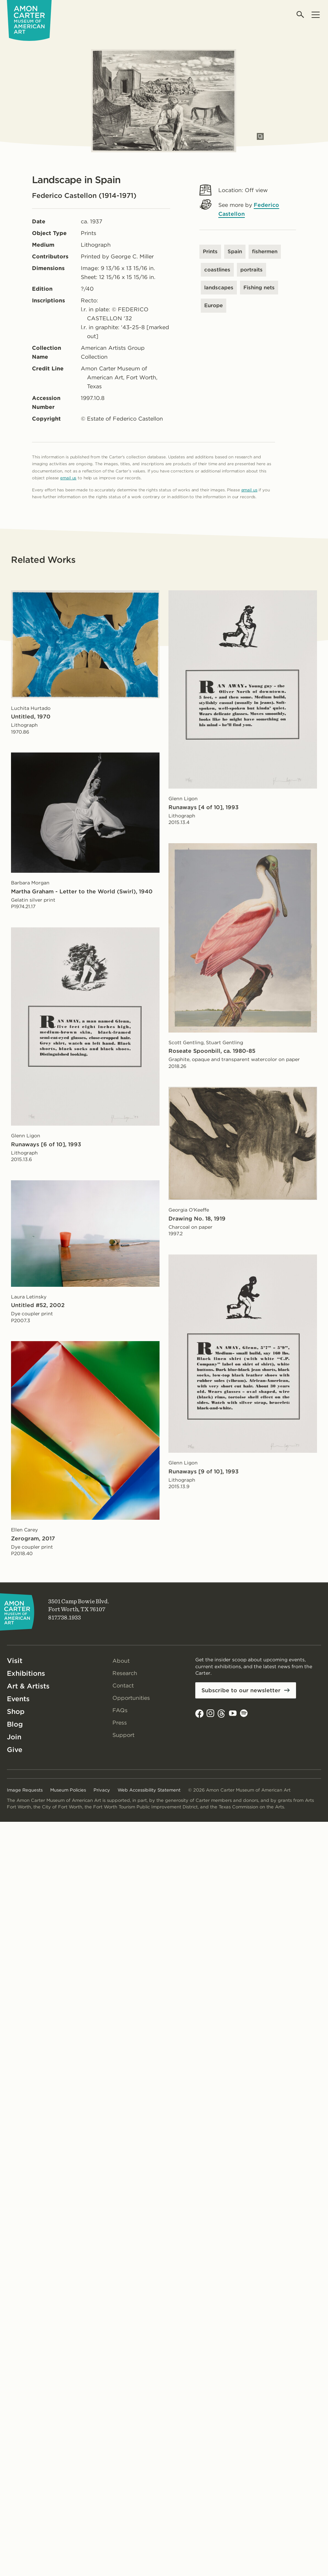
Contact (123, 1685)
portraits (251, 270)
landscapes (218, 288)
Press (119, 1722)
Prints (210, 251)
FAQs (120, 1710)
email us (68, 477)
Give (14, 1750)
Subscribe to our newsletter (241, 1690)
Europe (213, 305)
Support (123, 1735)
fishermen (264, 251)
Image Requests (25, 1790)
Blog (15, 1724)
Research (124, 1673)
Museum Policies (68, 1790)
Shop (15, 1711)
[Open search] (300, 14)
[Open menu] (315, 14)
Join (14, 1737)
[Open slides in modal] (260, 136)
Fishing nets (259, 288)
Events (18, 1699)
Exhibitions (26, 1673)
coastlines (217, 270)
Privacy (102, 1790)
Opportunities (131, 1698)
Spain (235, 251)
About (121, 1661)
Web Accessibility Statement (149, 1790)
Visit (14, 1661)
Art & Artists (28, 1686)
